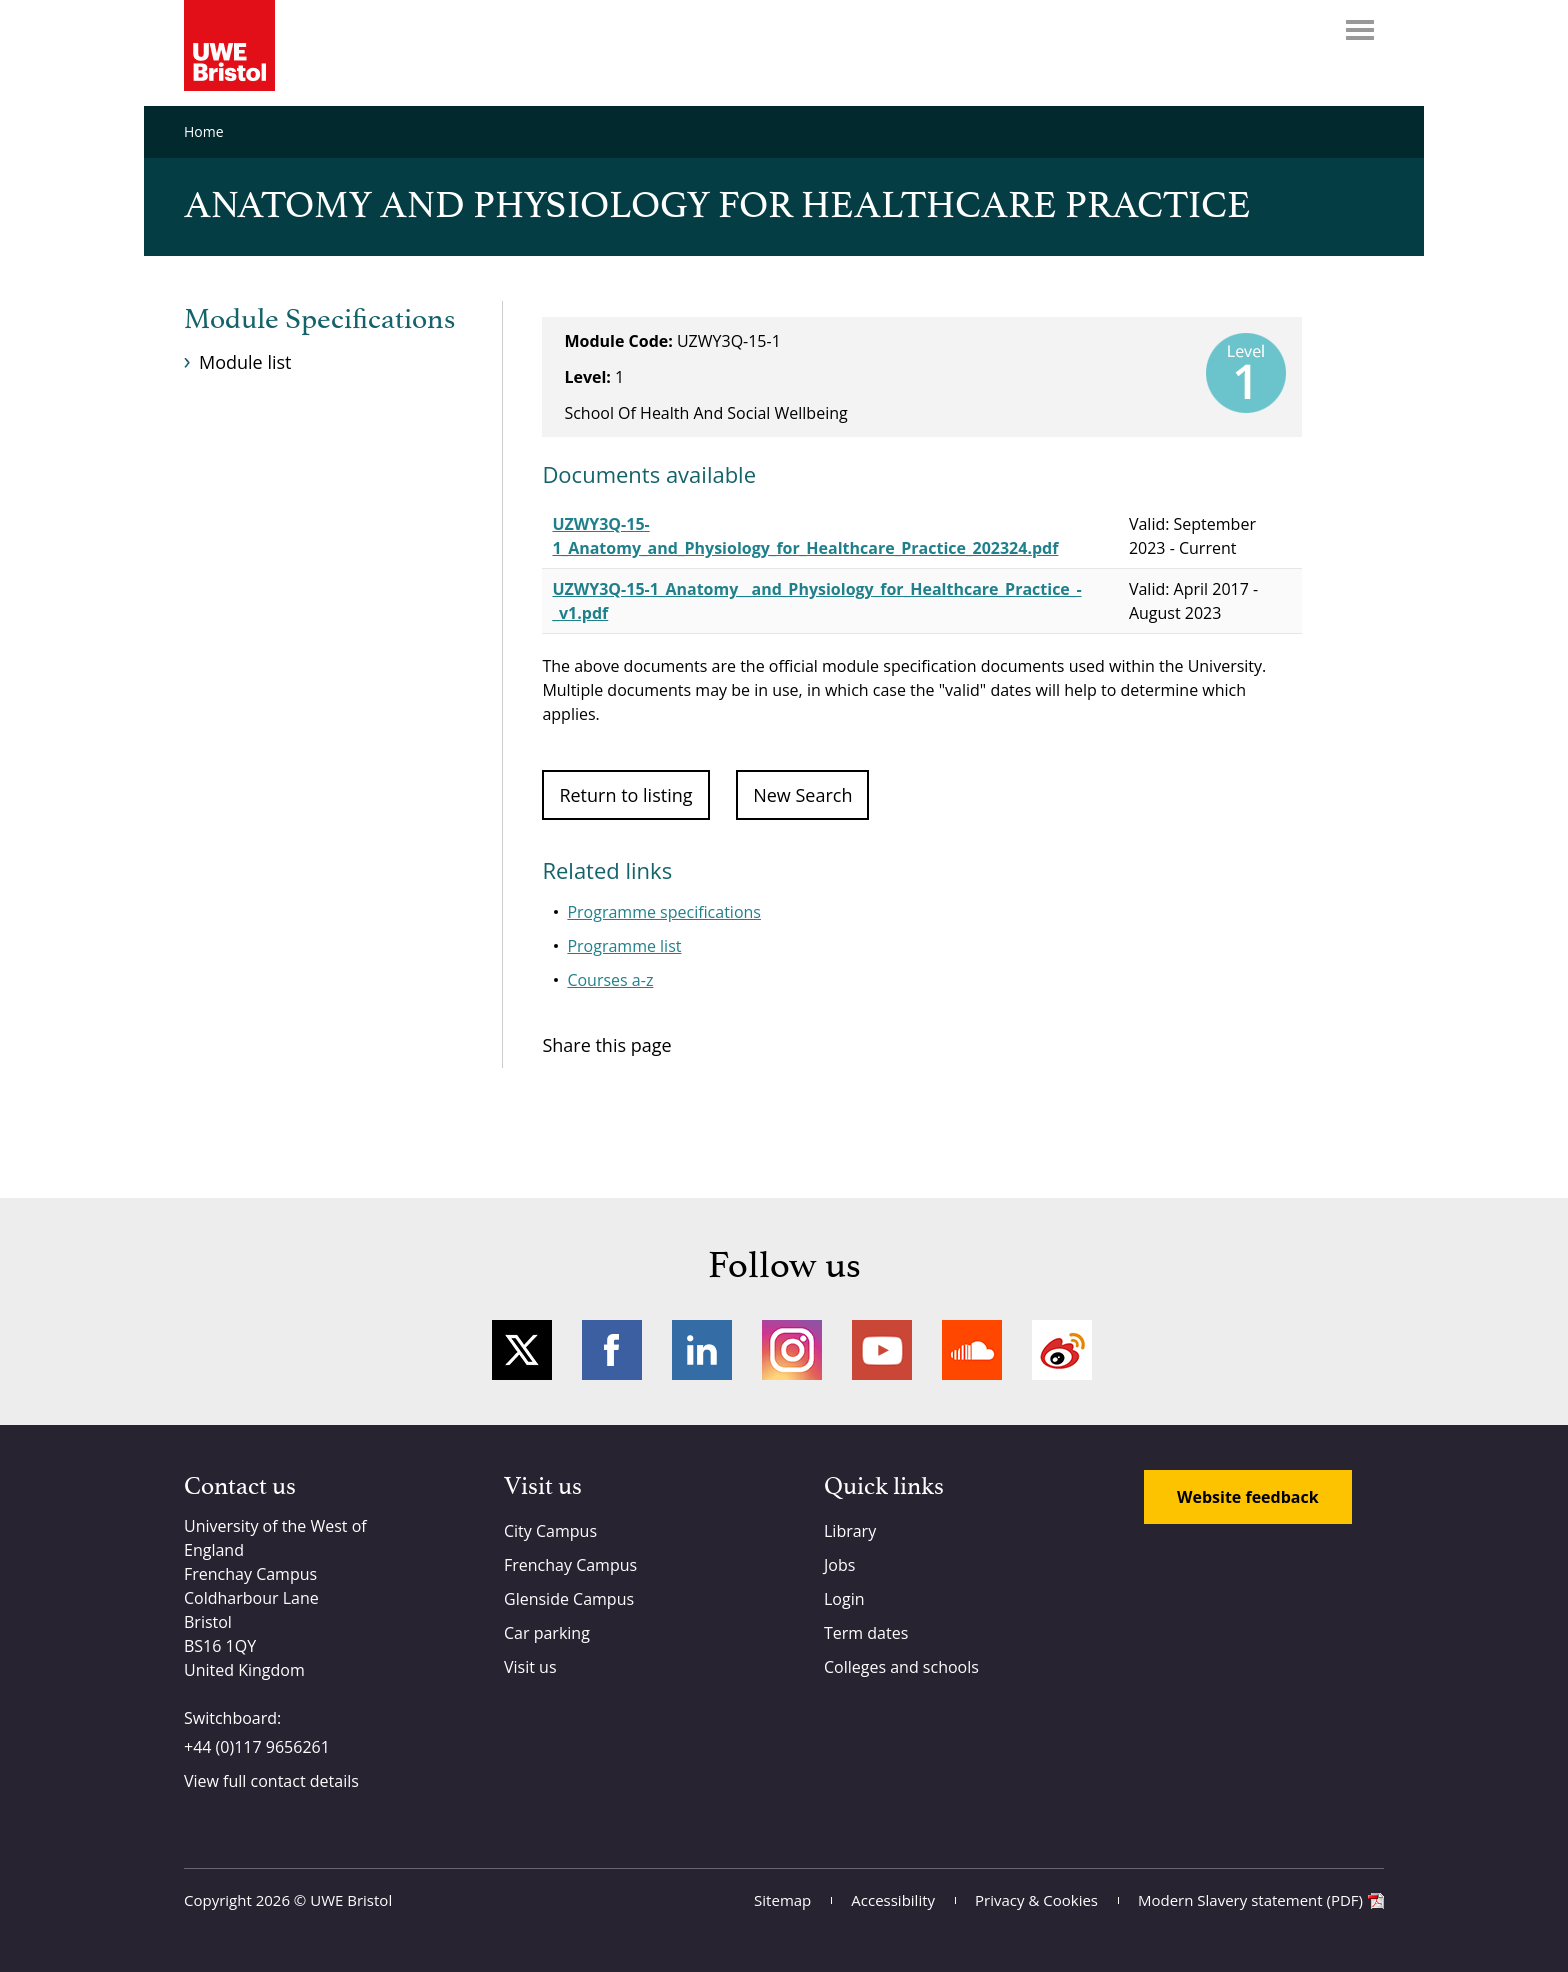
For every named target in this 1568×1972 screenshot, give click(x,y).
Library (850, 1531)
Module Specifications (319, 320)
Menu (1360, 30)
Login (844, 1599)
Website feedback (1248, 1497)
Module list (245, 362)
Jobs (839, 1565)
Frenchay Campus (570, 1565)
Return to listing (625, 795)
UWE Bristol (351, 1900)
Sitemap (782, 1900)
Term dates (866, 1633)
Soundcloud (972, 1350)
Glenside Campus (569, 1599)
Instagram (792, 1350)
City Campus (550, 1531)
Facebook (612, 1350)
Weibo (1062, 1350)
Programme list (624, 946)
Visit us (530, 1667)
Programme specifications (664, 912)
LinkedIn (702, 1350)
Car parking (547, 1633)
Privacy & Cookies (1036, 1900)
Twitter (522, 1350)
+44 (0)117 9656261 (257, 1747)
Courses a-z (610, 980)
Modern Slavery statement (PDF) (1250, 1900)
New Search (802, 795)
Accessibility (893, 1900)
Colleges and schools (901, 1667)
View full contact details (271, 1781)
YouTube (882, 1350)
